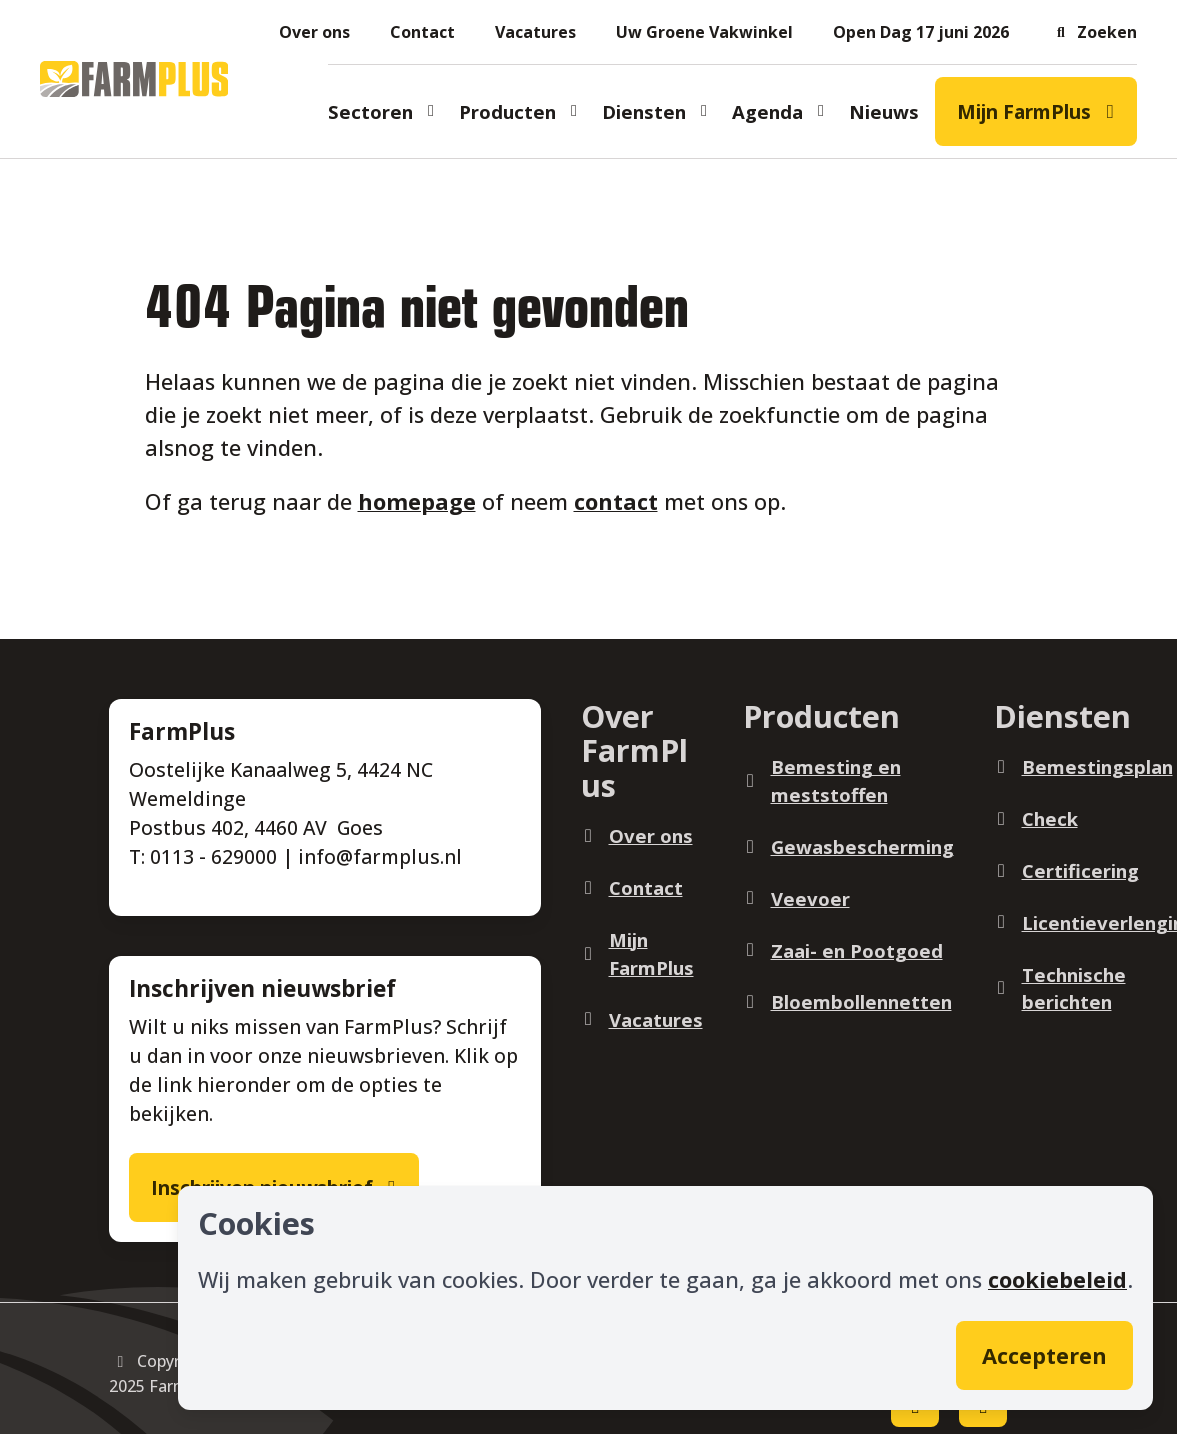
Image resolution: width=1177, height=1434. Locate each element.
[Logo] (134, 79)
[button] (1093, 32)
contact (616, 501)
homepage (417, 501)
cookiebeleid (1057, 1279)
